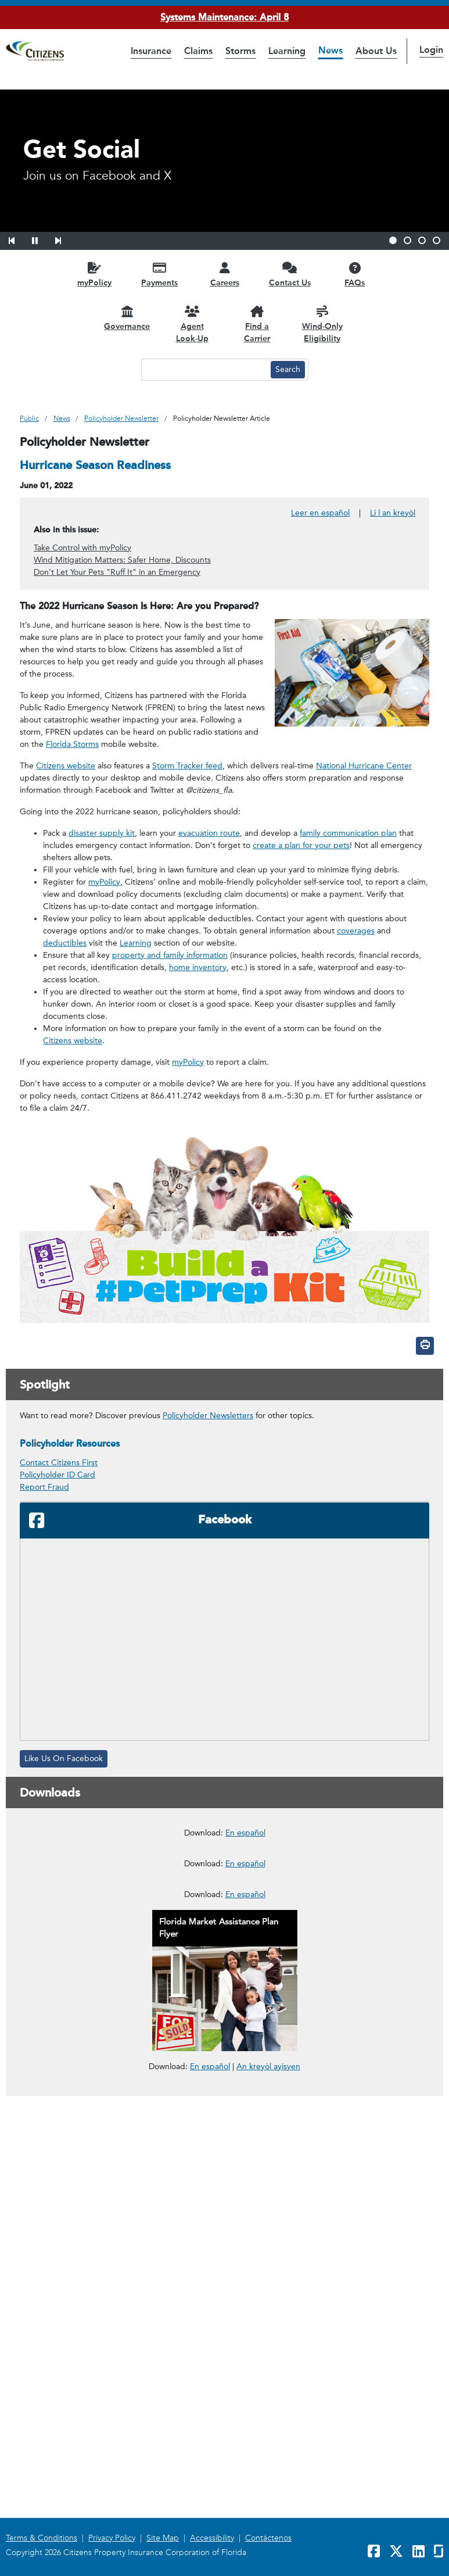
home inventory (198, 967)
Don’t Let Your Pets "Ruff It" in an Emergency (117, 572)
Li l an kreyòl (392, 513)
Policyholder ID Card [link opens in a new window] (57, 1475)
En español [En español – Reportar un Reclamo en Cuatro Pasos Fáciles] (245, 2318)
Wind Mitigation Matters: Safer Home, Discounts (122, 560)
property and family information (170, 955)
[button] (19, 239)
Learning (136, 943)
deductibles (65, 943)
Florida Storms (72, 744)
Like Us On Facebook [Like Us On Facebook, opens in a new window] (63, 1758)
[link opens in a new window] (224, 1888)
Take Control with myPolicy (82, 548)
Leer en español (320, 513)
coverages (356, 931)
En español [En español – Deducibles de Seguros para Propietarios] (245, 2146)
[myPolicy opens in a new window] (94, 274)
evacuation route (209, 833)
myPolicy (104, 882)
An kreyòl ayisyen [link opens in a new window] (268, 2490)
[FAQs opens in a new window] (355, 274)
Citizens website (65, 766)
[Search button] (288, 369)
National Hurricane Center (364, 766)
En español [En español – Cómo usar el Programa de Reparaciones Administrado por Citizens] (245, 1974)
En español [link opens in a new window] (210, 2489)
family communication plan (348, 833)
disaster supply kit (102, 833)
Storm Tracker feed (187, 766)
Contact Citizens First (59, 1463)
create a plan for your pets (301, 845)
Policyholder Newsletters (208, 1416)
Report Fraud (44, 1487)
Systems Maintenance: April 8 (224, 17)
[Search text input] (204, 370)
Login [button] (431, 49)
